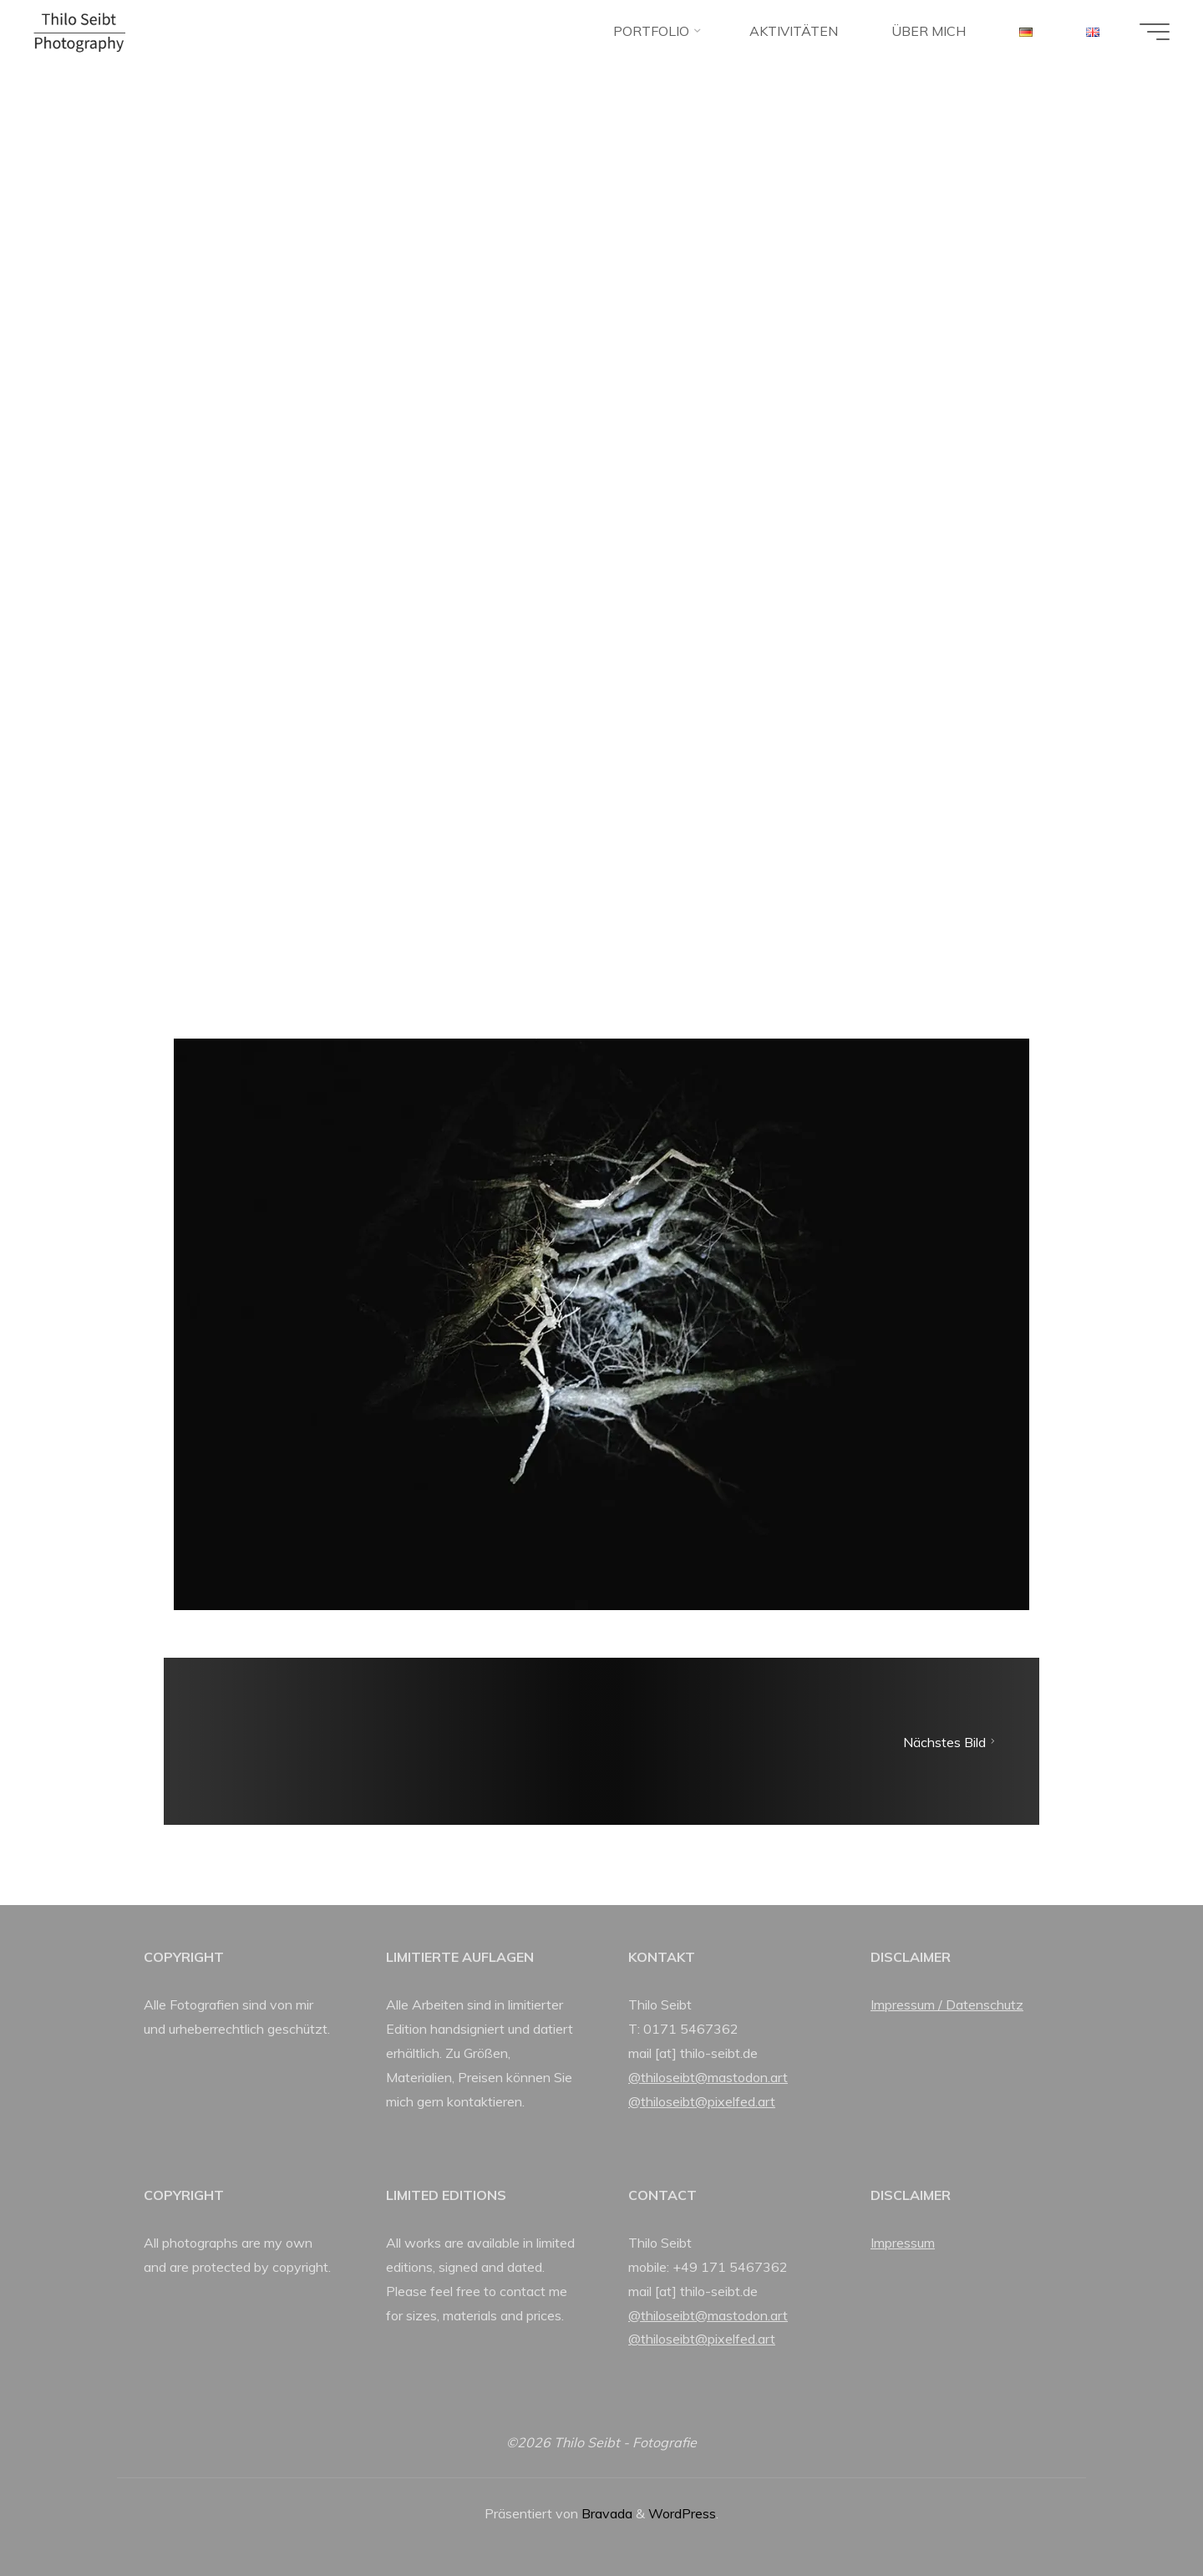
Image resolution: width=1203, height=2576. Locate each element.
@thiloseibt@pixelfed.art (701, 2101)
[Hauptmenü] (1155, 31)
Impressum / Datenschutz (947, 2004)
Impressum (903, 2242)
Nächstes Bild (951, 1741)
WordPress (682, 2513)
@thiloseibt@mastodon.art (708, 2077)
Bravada (605, 2513)
